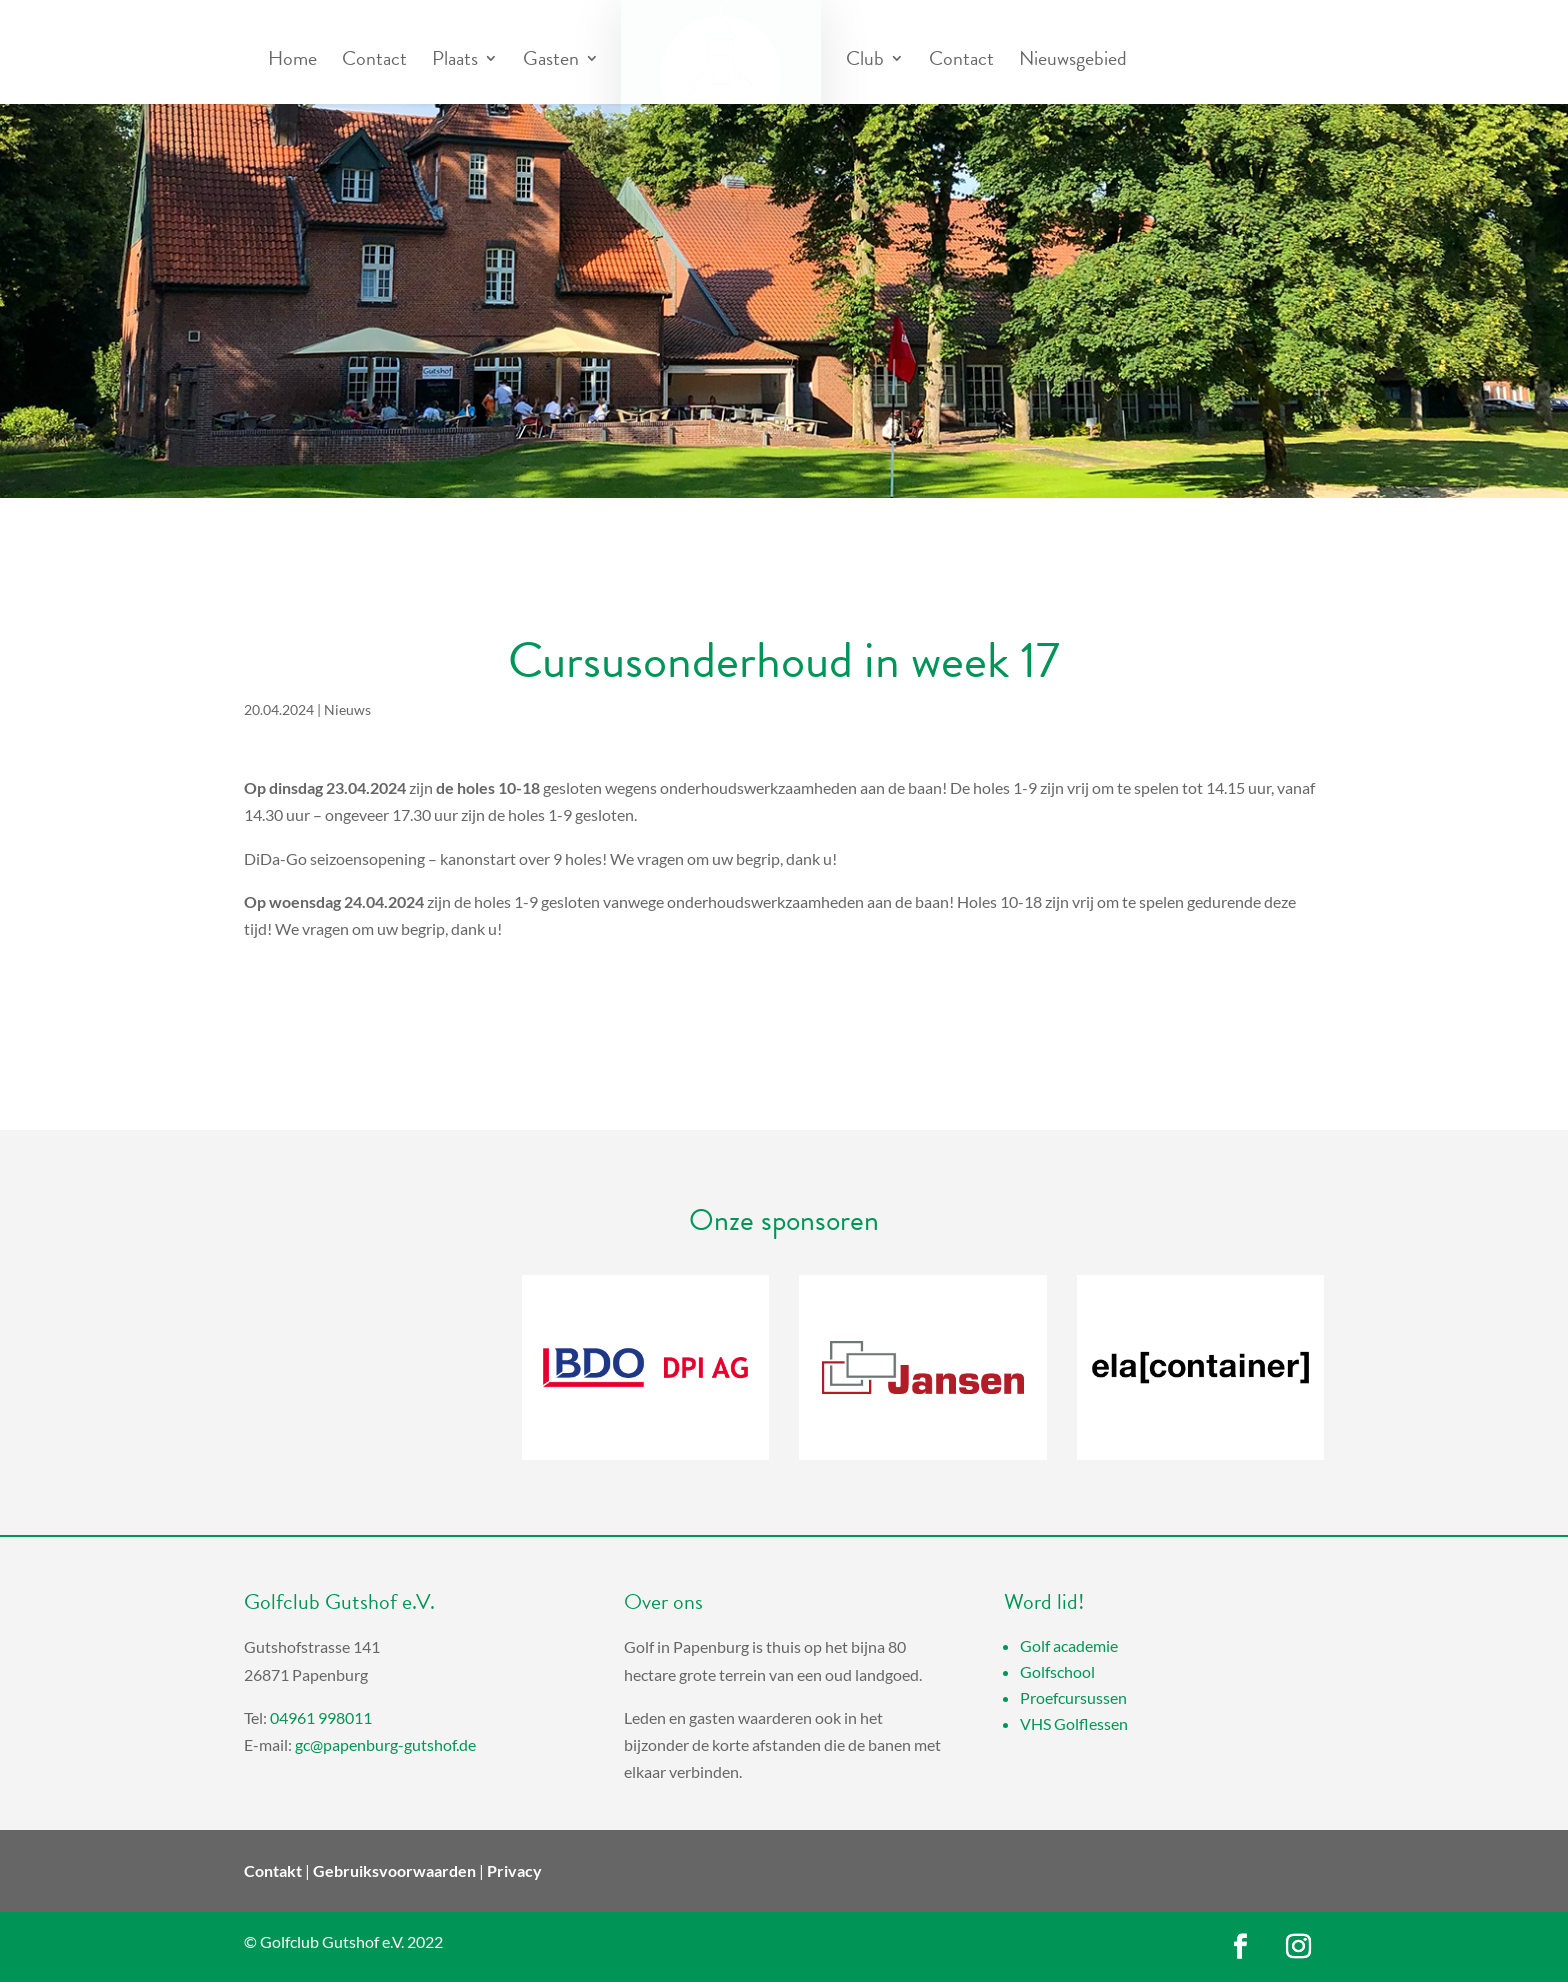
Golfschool (1057, 1671)
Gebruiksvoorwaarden (394, 1870)
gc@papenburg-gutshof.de (385, 1744)
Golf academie (1069, 1645)
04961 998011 (321, 1717)
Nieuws (347, 709)
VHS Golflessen (1074, 1723)
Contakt (273, 1870)
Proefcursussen (1073, 1697)
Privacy (514, 1870)
